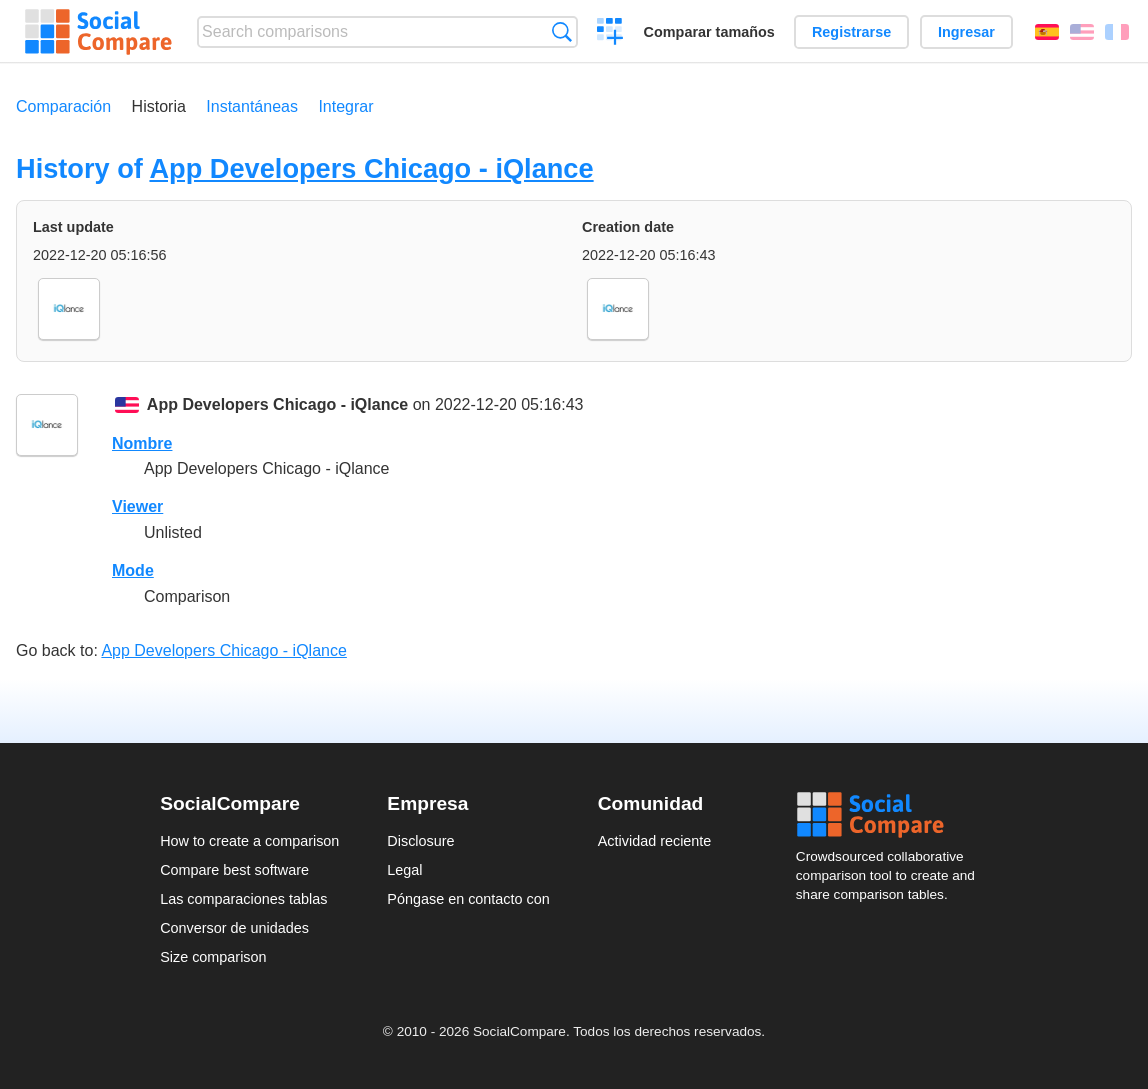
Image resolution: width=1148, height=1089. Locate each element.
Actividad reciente (655, 841)
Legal (404, 870)
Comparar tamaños (709, 32)
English (1082, 32)
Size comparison (213, 957)
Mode (133, 570)
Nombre (142, 443)
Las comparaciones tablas (243, 899)
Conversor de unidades (234, 928)
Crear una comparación (610, 34)
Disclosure (420, 841)
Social (892, 815)
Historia (159, 106)
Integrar (345, 106)
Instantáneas (252, 106)
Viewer (137, 506)
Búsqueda (561, 31)
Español (1047, 32)
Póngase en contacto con (468, 899)
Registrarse (851, 32)
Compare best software (234, 870)
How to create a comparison (249, 841)
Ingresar (966, 32)
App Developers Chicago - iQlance (371, 168)
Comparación (63, 106)
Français (1117, 32)
